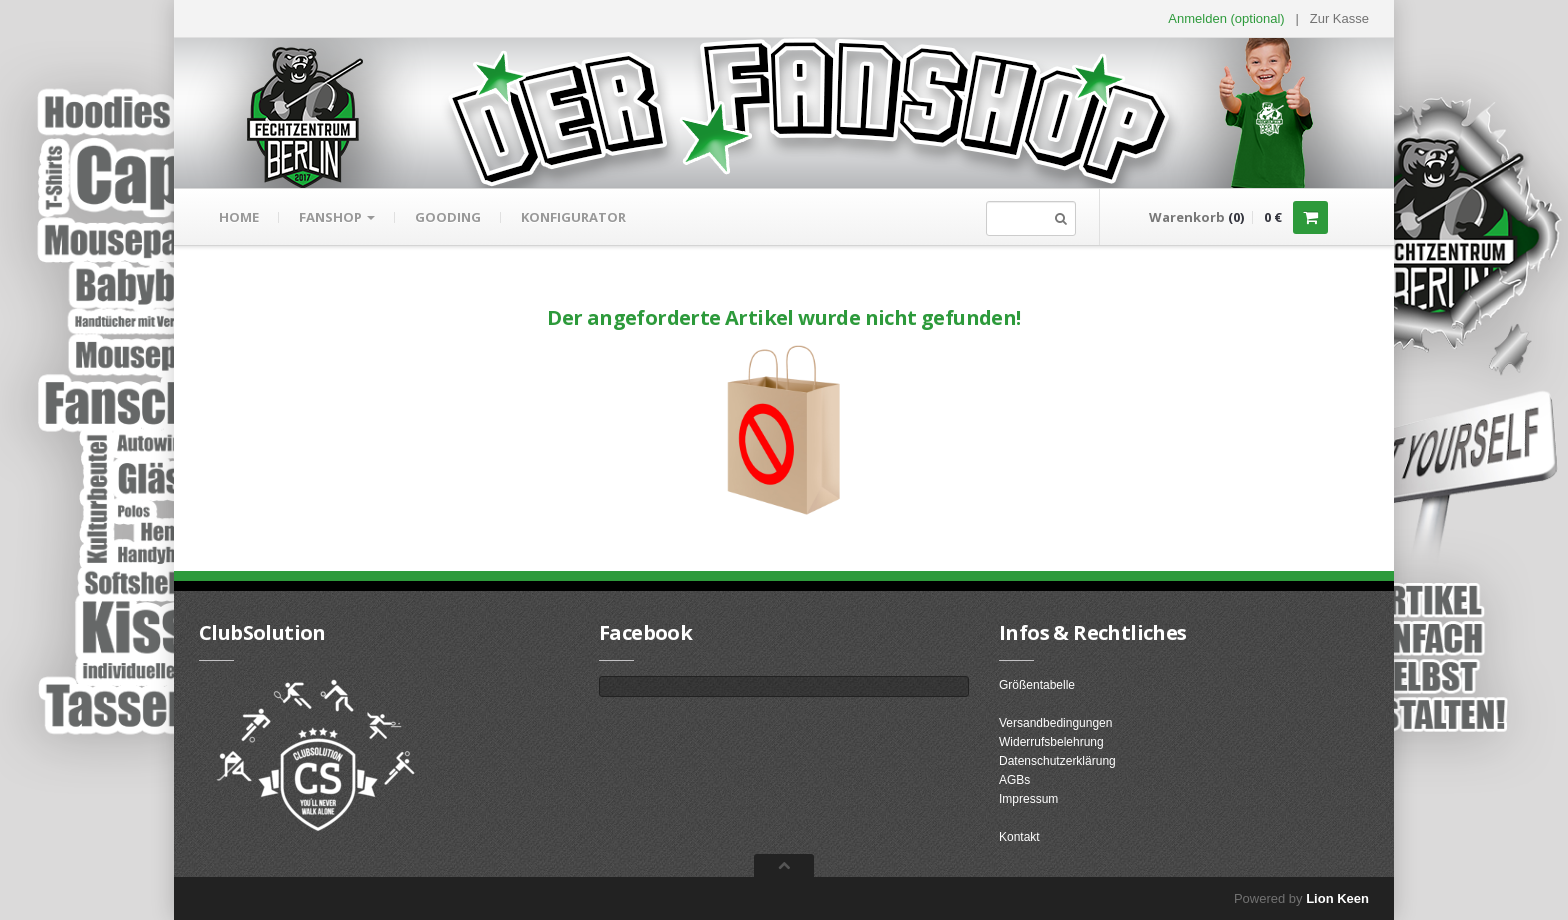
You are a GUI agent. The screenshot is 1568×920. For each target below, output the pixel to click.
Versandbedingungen (1055, 723)
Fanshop (337, 217)
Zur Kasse (1339, 18)
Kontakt (1019, 837)
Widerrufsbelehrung (1051, 742)
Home (239, 217)
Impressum (1028, 799)
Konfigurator (573, 217)
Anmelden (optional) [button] (1226, 18)
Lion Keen (1337, 898)
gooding (448, 217)
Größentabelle (1037, 685)
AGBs (1014, 780)
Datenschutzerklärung (1057, 761)
